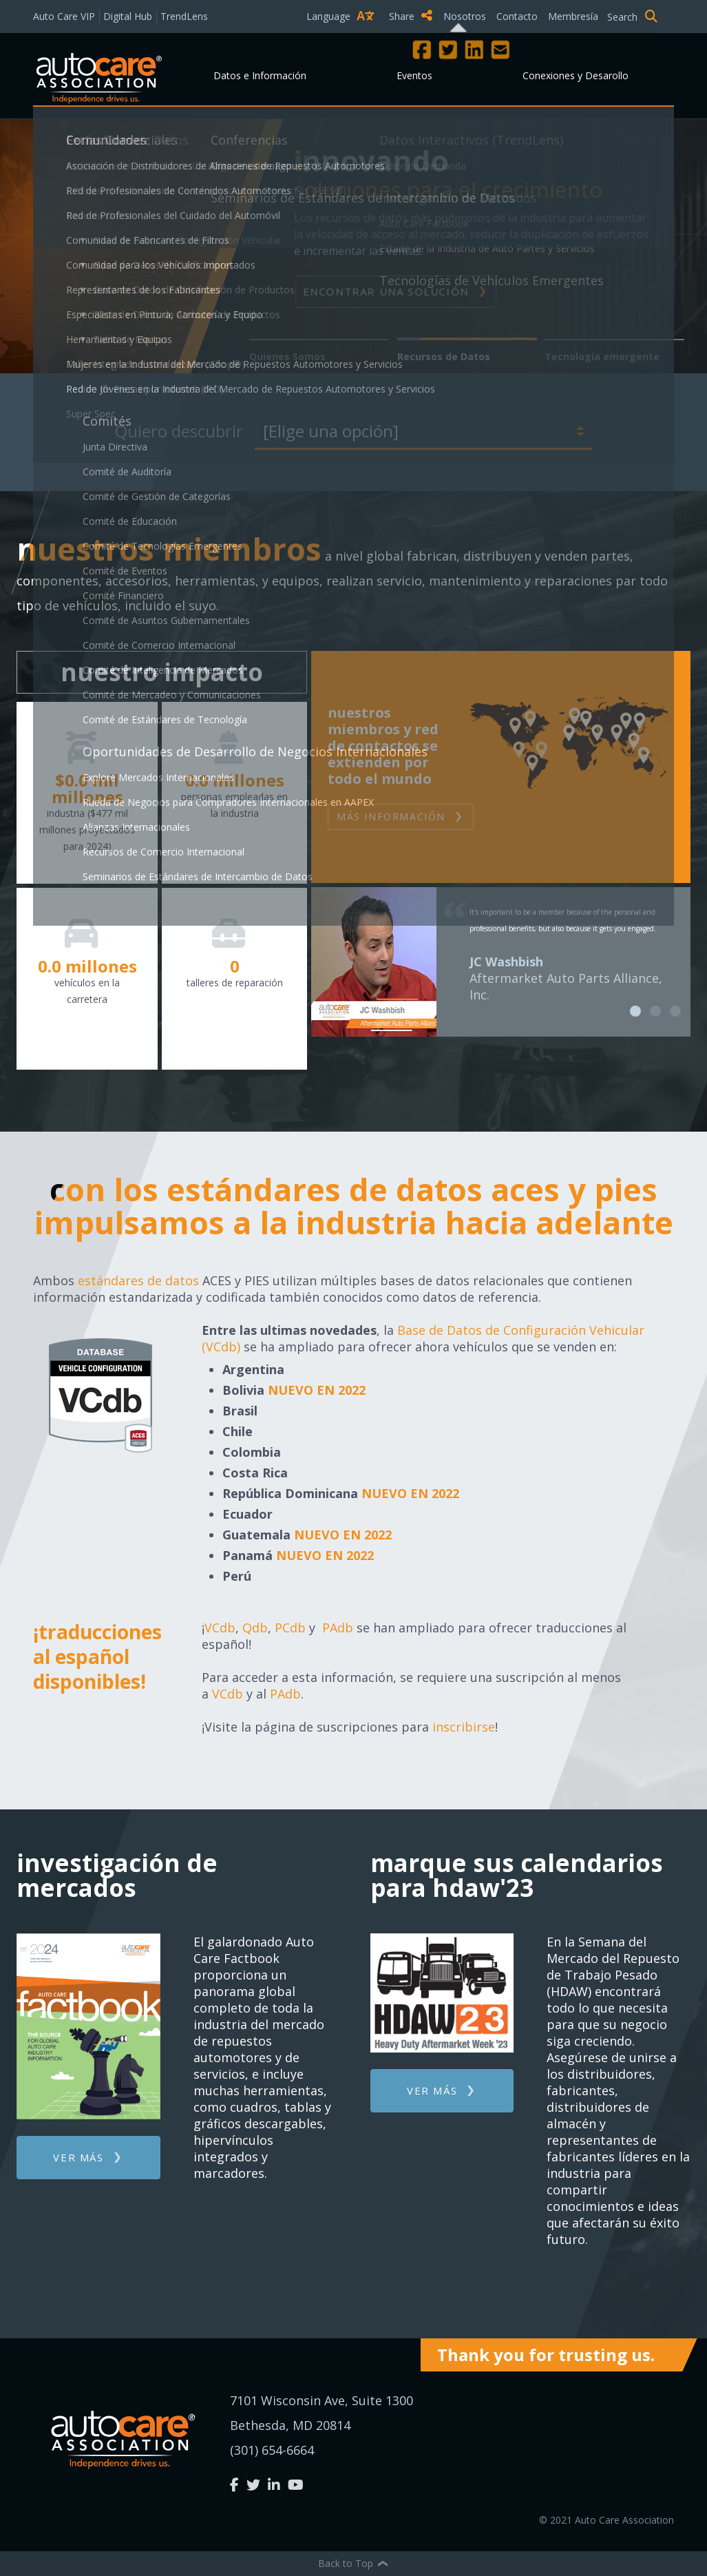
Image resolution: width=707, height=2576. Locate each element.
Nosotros (464, 16)
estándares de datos (138, 1280)
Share (410, 16)
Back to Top (354, 2563)
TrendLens (184, 16)
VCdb (219, 1627)
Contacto (517, 16)
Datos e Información (259, 75)
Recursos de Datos (443, 356)
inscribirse (463, 1726)
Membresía (573, 16)
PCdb (290, 1627)
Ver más (78, 2157)
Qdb (255, 1627)
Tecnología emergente (602, 356)
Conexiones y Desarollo (576, 75)
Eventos (414, 75)
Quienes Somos (287, 356)
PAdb (337, 1627)
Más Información (391, 816)
